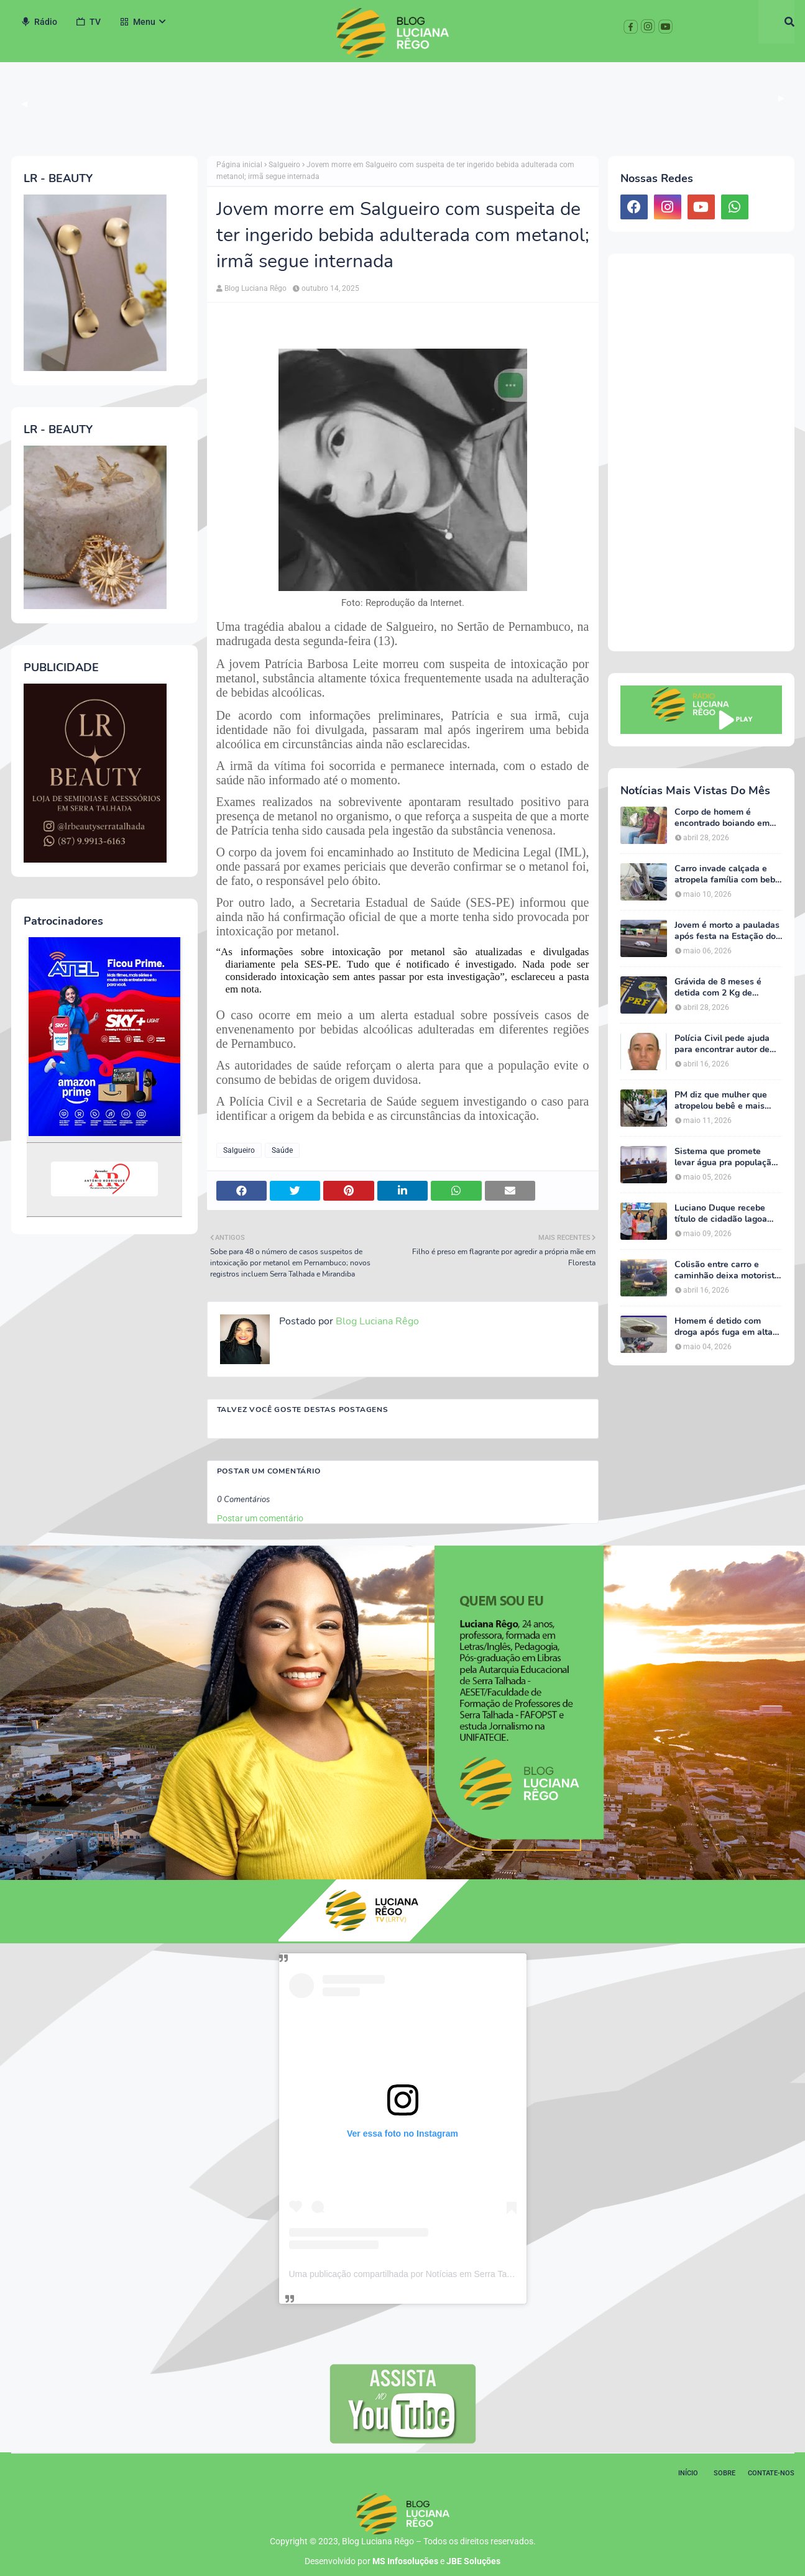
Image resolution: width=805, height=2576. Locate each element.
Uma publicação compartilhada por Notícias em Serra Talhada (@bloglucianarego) (448, 2274)
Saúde (282, 1150)
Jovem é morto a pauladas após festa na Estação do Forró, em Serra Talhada (727, 931)
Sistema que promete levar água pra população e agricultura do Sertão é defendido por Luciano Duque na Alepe (725, 1157)
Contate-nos (771, 2473)
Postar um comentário (260, 1518)
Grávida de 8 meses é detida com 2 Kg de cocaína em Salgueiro (717, 987)
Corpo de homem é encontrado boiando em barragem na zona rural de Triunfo (727, 818)
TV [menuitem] (88, 22)
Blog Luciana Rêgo (255, 288)
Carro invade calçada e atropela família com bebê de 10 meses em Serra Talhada (727, 874)
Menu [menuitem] (137, 22)
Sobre (724, 2473)
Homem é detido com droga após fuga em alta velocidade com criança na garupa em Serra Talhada (727, 1327)
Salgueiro (284, 164)
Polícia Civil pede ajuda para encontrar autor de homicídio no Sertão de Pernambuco (722, 1044)
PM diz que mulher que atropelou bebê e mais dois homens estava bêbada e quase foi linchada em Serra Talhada (720, 1100)
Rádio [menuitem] (39, 22)
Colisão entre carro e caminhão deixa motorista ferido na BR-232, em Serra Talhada (727, 1270)
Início (688, 2473)
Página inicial (239, 164)
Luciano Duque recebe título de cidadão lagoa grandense (720, 1214)
